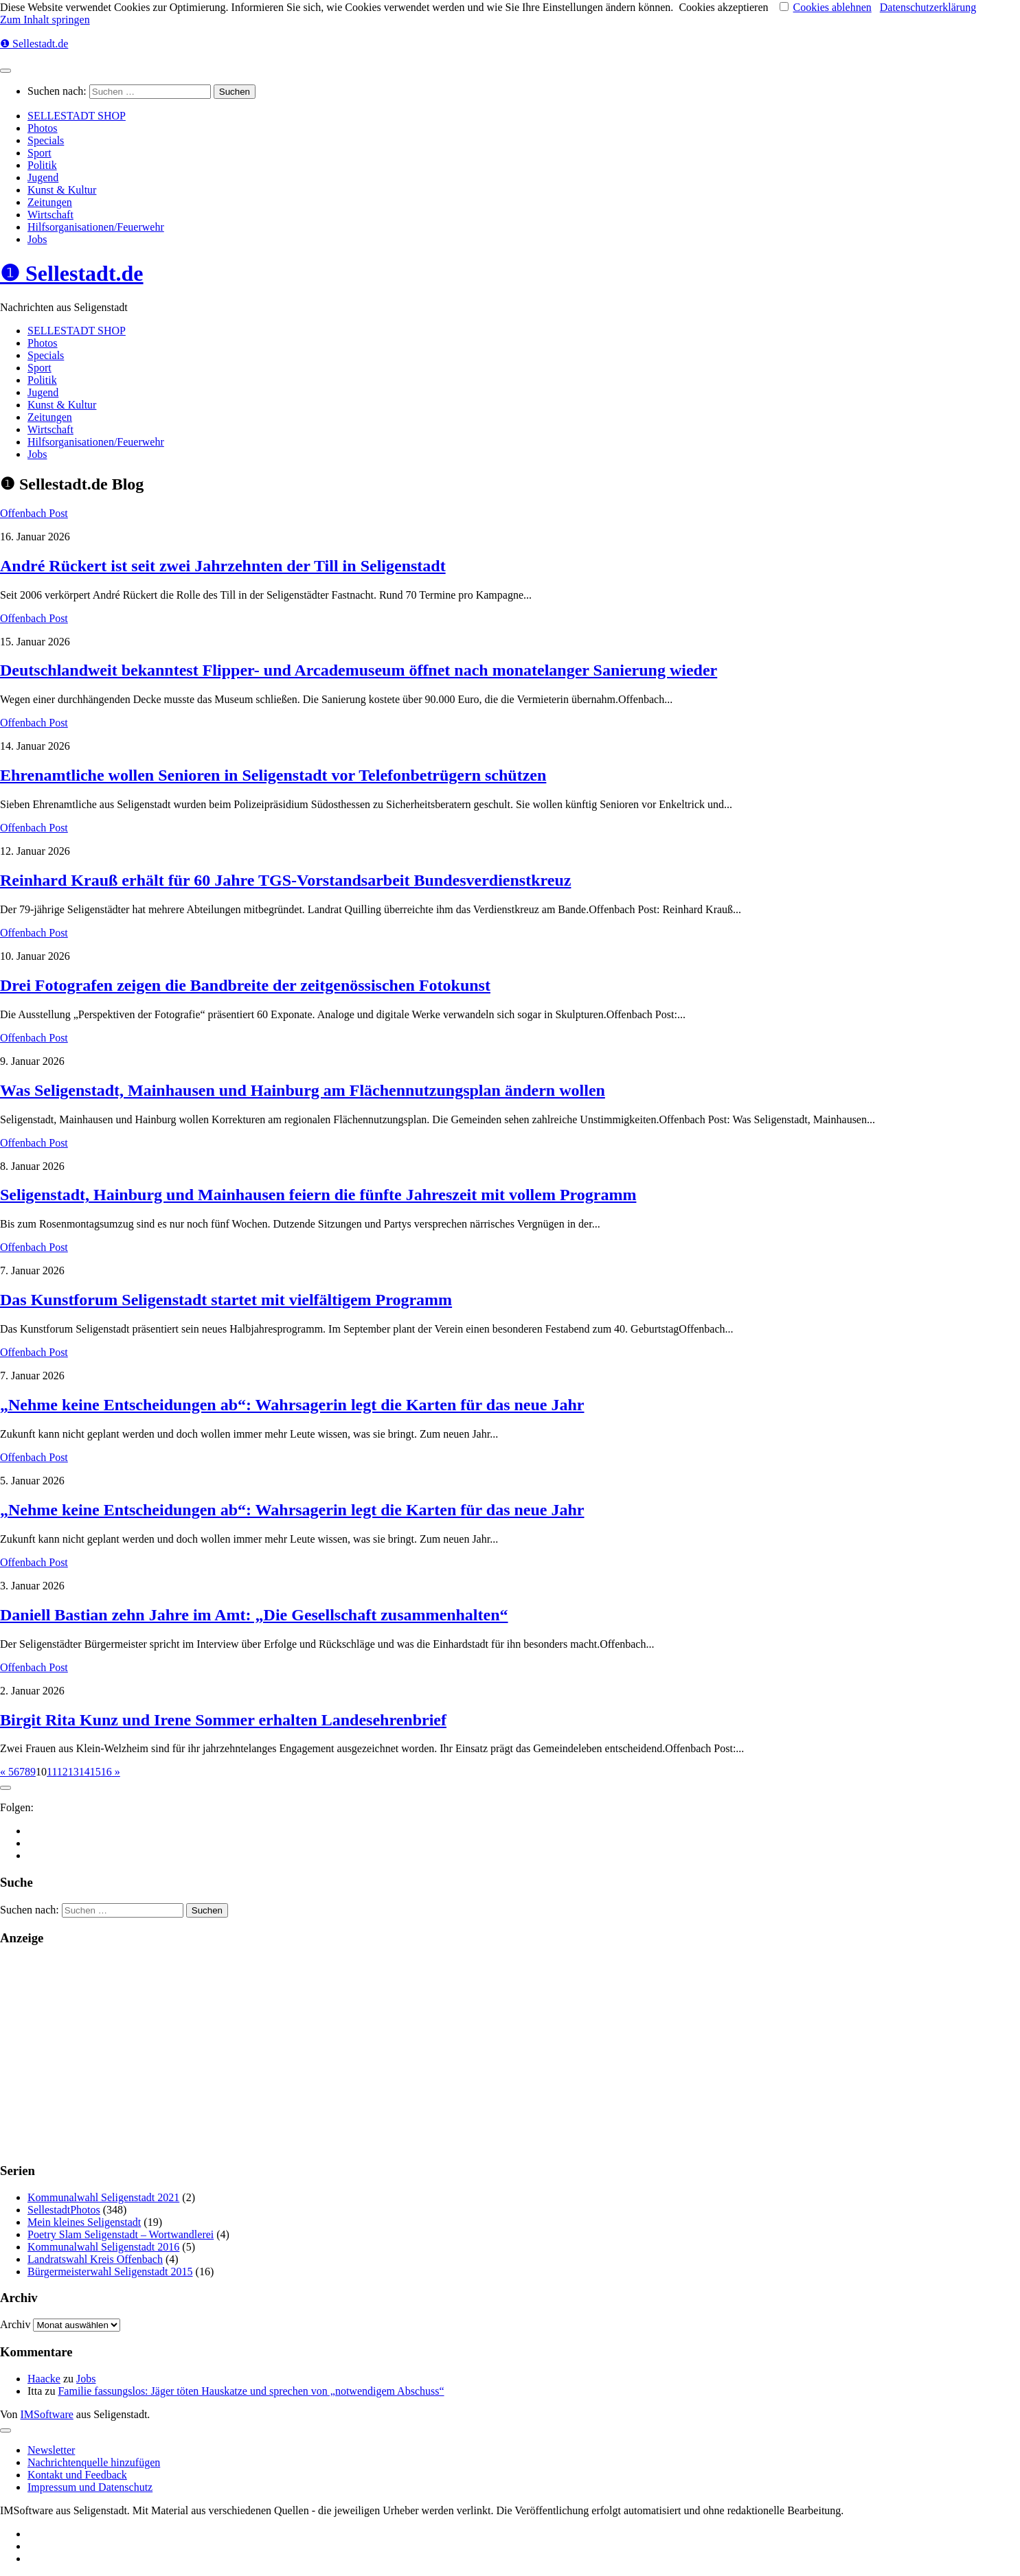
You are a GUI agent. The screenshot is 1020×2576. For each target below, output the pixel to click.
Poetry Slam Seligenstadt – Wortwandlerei (120, 2234)
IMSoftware (47, 2414)
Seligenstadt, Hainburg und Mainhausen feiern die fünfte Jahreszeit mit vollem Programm (318, 1195)
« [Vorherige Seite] (4, 1772)
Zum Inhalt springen (45, 19)
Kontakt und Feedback (77, 2475)
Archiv (15, 2324)
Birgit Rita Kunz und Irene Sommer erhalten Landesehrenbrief (223, 1720)
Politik (42, 165)
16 (106, 1772)
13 (73, 1772)
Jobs (37, 239)
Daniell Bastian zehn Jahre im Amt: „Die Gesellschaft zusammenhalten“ (254, 1615)
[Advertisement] (412, 2054)
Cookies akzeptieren (723, 7)
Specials (45, 140)
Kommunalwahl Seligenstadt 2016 (103, 2247)
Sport (39, 153)
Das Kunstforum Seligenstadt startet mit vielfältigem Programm (226, 1300)
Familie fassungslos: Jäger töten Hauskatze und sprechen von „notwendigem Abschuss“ (251, 2391)
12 (62, 1772)
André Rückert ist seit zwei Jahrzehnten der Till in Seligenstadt (223, 566)
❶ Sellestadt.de (34, 43)
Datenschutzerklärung (928, 7)
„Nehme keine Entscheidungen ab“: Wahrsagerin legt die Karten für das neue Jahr (292, 1405)
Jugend (42, 177)
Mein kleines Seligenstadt (84, 2222)
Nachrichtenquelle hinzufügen (93, 2462)
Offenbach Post (34, 513)
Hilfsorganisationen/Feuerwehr (95, 227)
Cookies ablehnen (832, 7)
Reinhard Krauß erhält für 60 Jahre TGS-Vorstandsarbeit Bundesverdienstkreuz (285, 880)
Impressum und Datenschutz (89, 2487)
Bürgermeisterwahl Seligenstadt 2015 (110, 2271)
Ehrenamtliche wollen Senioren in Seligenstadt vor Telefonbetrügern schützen (273, 775)
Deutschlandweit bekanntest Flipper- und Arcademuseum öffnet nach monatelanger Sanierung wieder (358, 670)
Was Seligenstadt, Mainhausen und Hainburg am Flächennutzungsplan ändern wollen (302, 1090)
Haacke (43, 2378)
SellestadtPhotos (63, 2210)
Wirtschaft (50, 214)
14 (84, 1772)
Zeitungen (49, 202)
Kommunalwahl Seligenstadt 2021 (103, 2197)
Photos (42, 128)
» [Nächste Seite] (116, 1772)
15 (95, 1772)
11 (52, 1772)
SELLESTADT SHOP (76, 116)
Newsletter (51, 2450)
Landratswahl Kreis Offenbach (95, 2259)
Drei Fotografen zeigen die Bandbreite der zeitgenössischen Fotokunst (245, 985)
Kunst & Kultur (61, 190)
